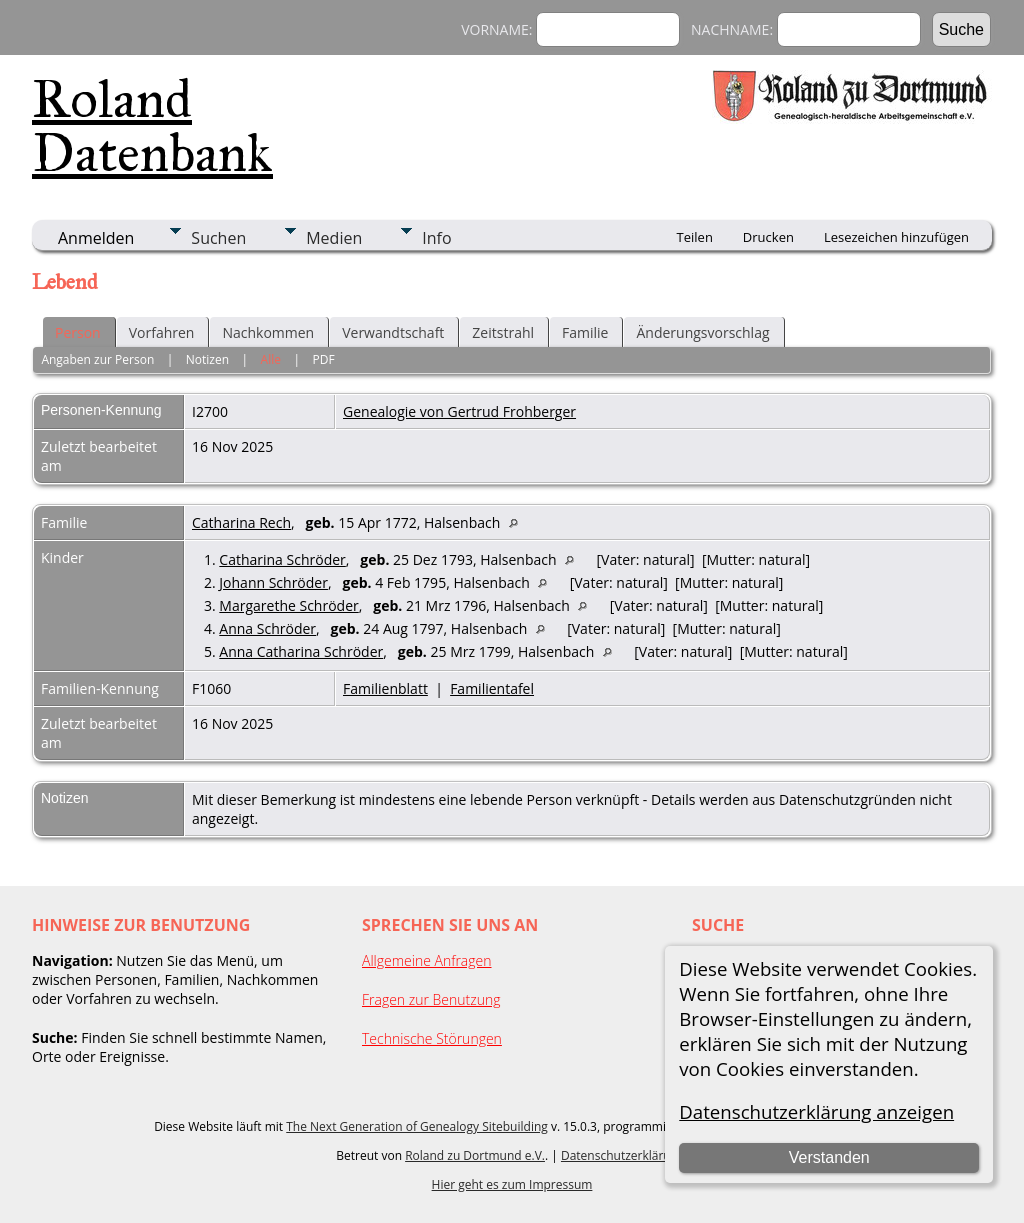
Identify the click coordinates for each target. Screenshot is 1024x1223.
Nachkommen (268, 332)
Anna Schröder (267, 628)
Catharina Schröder (282, 559)
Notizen (207, 359)
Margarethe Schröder (288, 605)
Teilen (695, 237)
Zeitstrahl (503, 332)
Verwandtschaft (393, 332)
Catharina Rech (241, 522)
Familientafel (492, 688)
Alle (271, 359)
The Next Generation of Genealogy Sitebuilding (417, 1126)
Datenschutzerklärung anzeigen (816, 1111)
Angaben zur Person (97, 359)
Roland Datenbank (152, 126)
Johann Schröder (273, 582)
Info (436, 238)
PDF (324, 359)
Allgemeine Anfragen (427, 960)
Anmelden (96, 238)
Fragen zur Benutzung (431, 999)
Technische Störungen (432, 1038)
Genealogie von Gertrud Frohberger (459, 411)
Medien (334, 238)
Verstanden (829, 1157)
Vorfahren (162, 332)
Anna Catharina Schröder (301, 651)
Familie (585, 332)
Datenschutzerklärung (623, 1155)
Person (78, 332)
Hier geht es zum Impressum (512, 1184)
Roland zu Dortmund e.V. (475, 1155)
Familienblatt (385, 688)
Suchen (218, 238)
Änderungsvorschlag (702, 332)
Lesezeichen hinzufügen (896, 237)
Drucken (768, 237)
